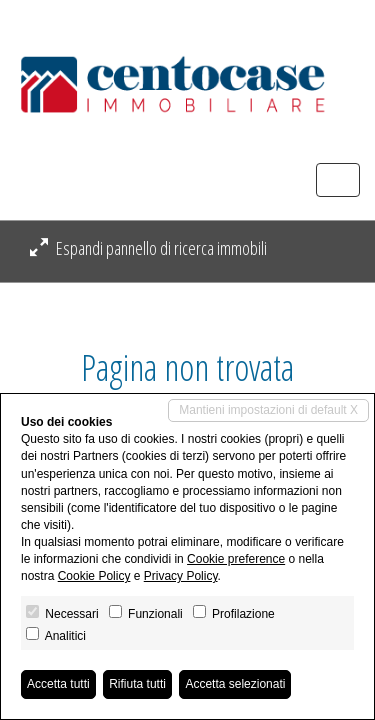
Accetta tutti (58, 684)
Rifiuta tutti (137, 684)
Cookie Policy (94, 576)
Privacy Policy (181, 576)
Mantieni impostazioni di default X (268, 410)
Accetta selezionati (235, 684)
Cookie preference (236, 559)
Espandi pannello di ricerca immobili (148, 248)
